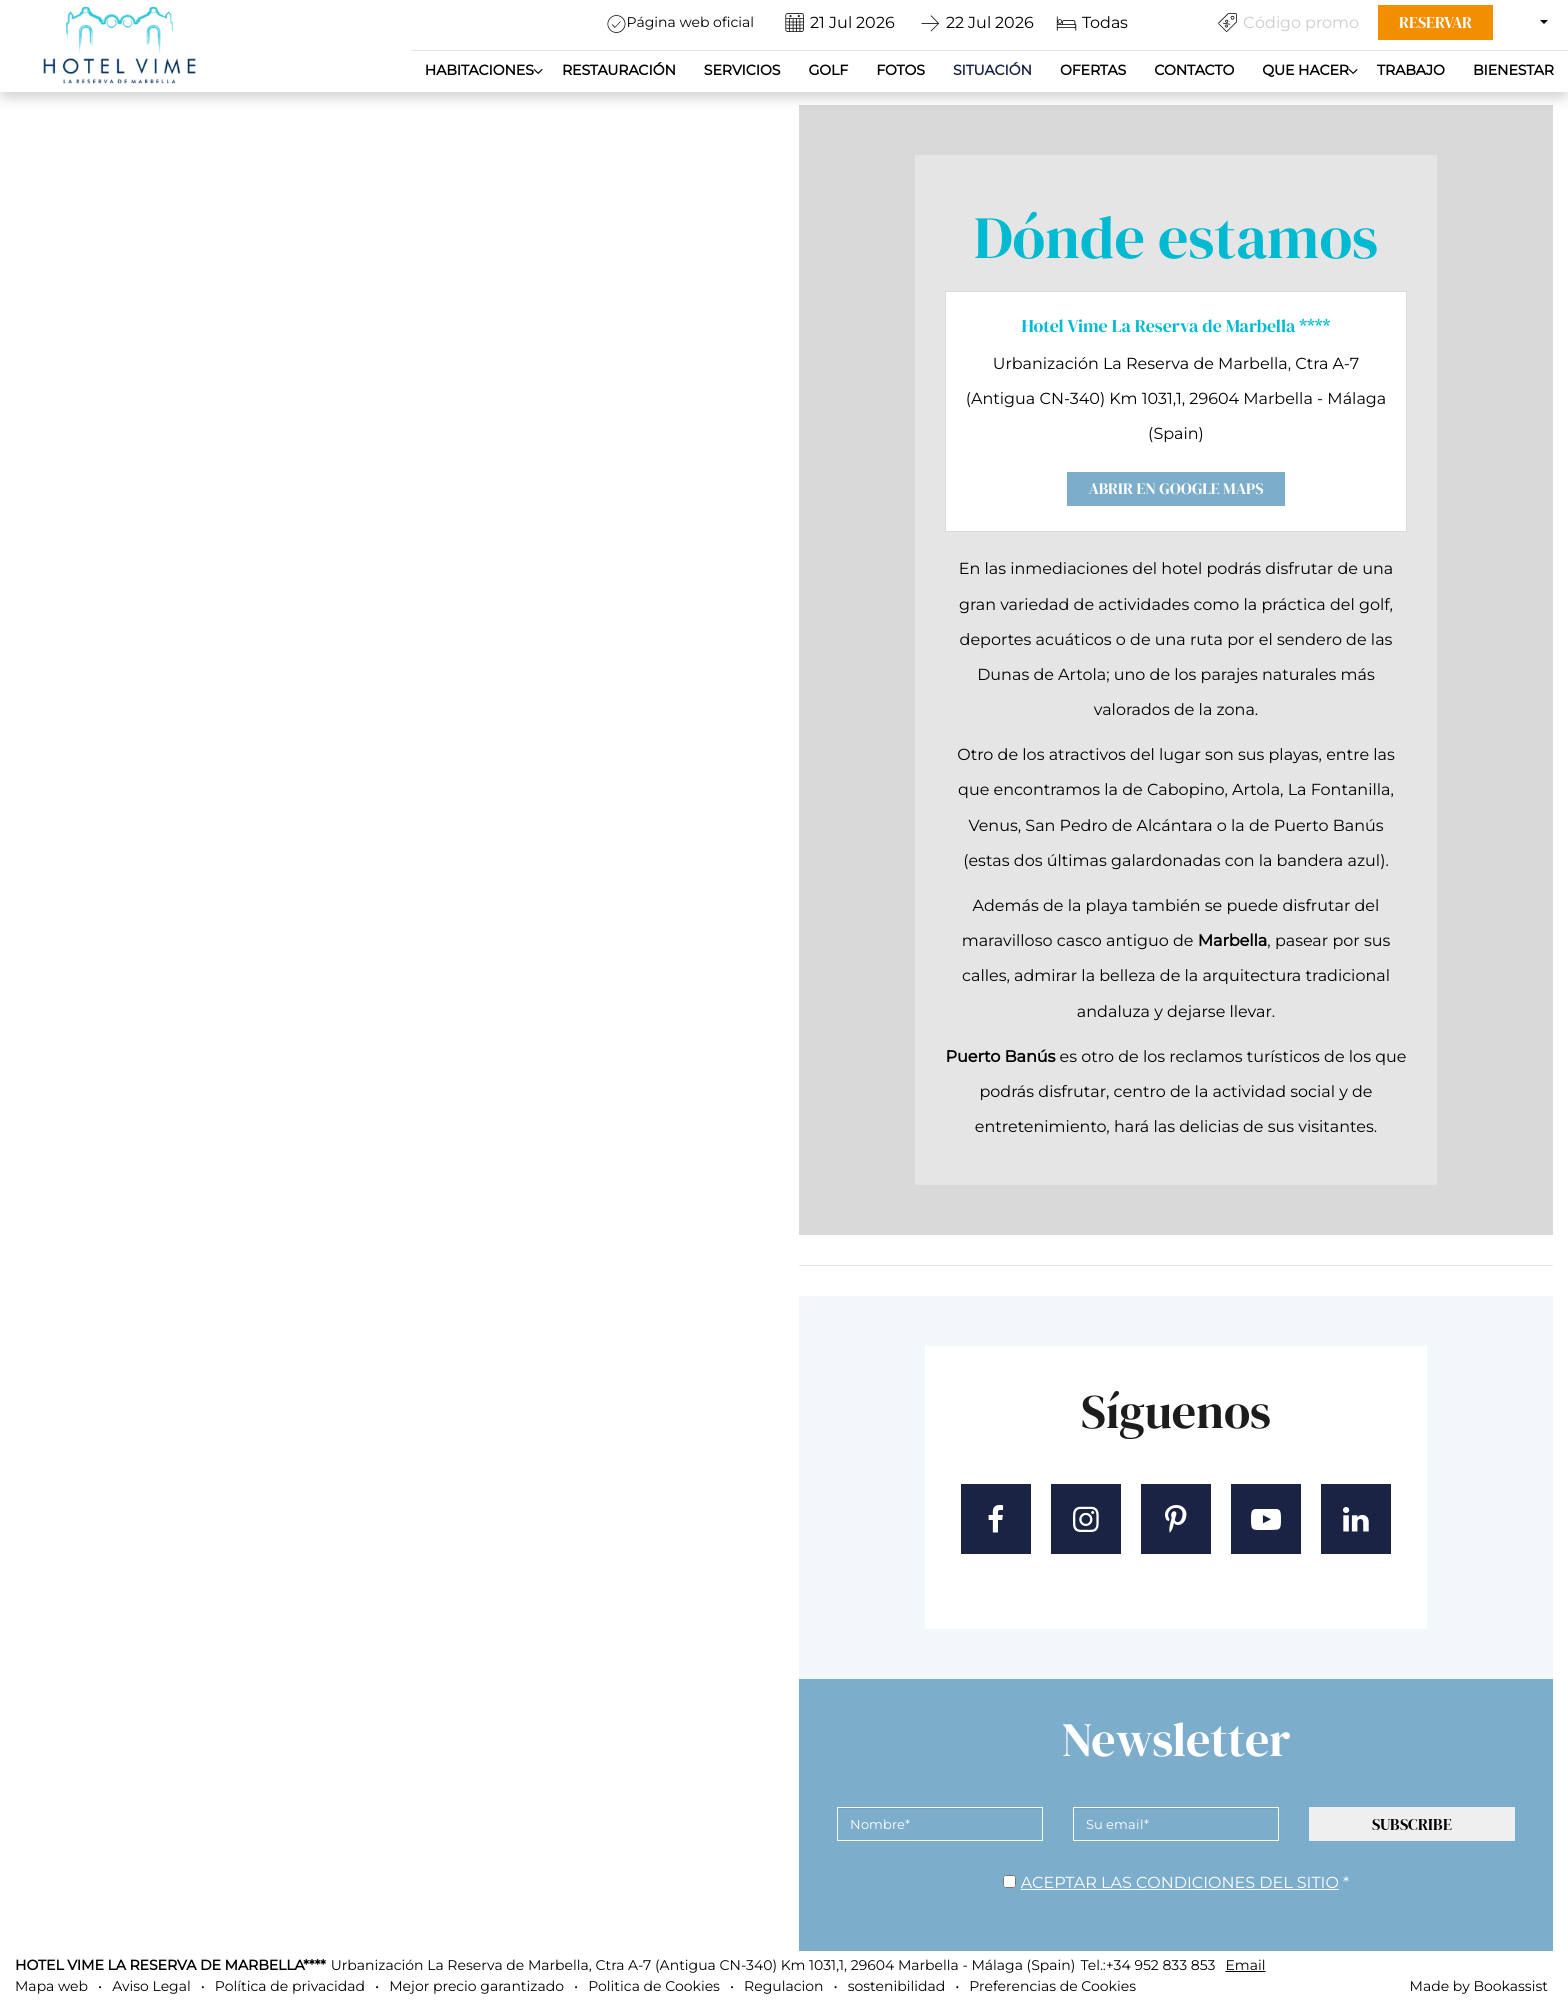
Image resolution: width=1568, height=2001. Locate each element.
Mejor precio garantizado (476, 1986)
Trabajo (1411, 70)
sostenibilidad (897, 1986)
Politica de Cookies (654, 1986)
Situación (992, 70)
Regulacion (783, 1986)
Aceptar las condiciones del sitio (1180, 1883)
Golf (828, 70)
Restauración (619, 70)
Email (1245, 1965)
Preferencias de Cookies (1052, 1986)
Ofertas (1093, 70)
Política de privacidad (290, 1986)
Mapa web (51, 1986)
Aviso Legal (151, 1986)
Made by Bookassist (1479, 1986)
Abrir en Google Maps (1175, 489)
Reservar (1435, 22)
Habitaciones (479, 70)
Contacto (1194, 70)
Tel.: (1147, 1965)
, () (703, 1965)
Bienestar (1513, 70)
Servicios (742, 70)
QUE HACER (1305, 70)
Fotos (900, 70)
